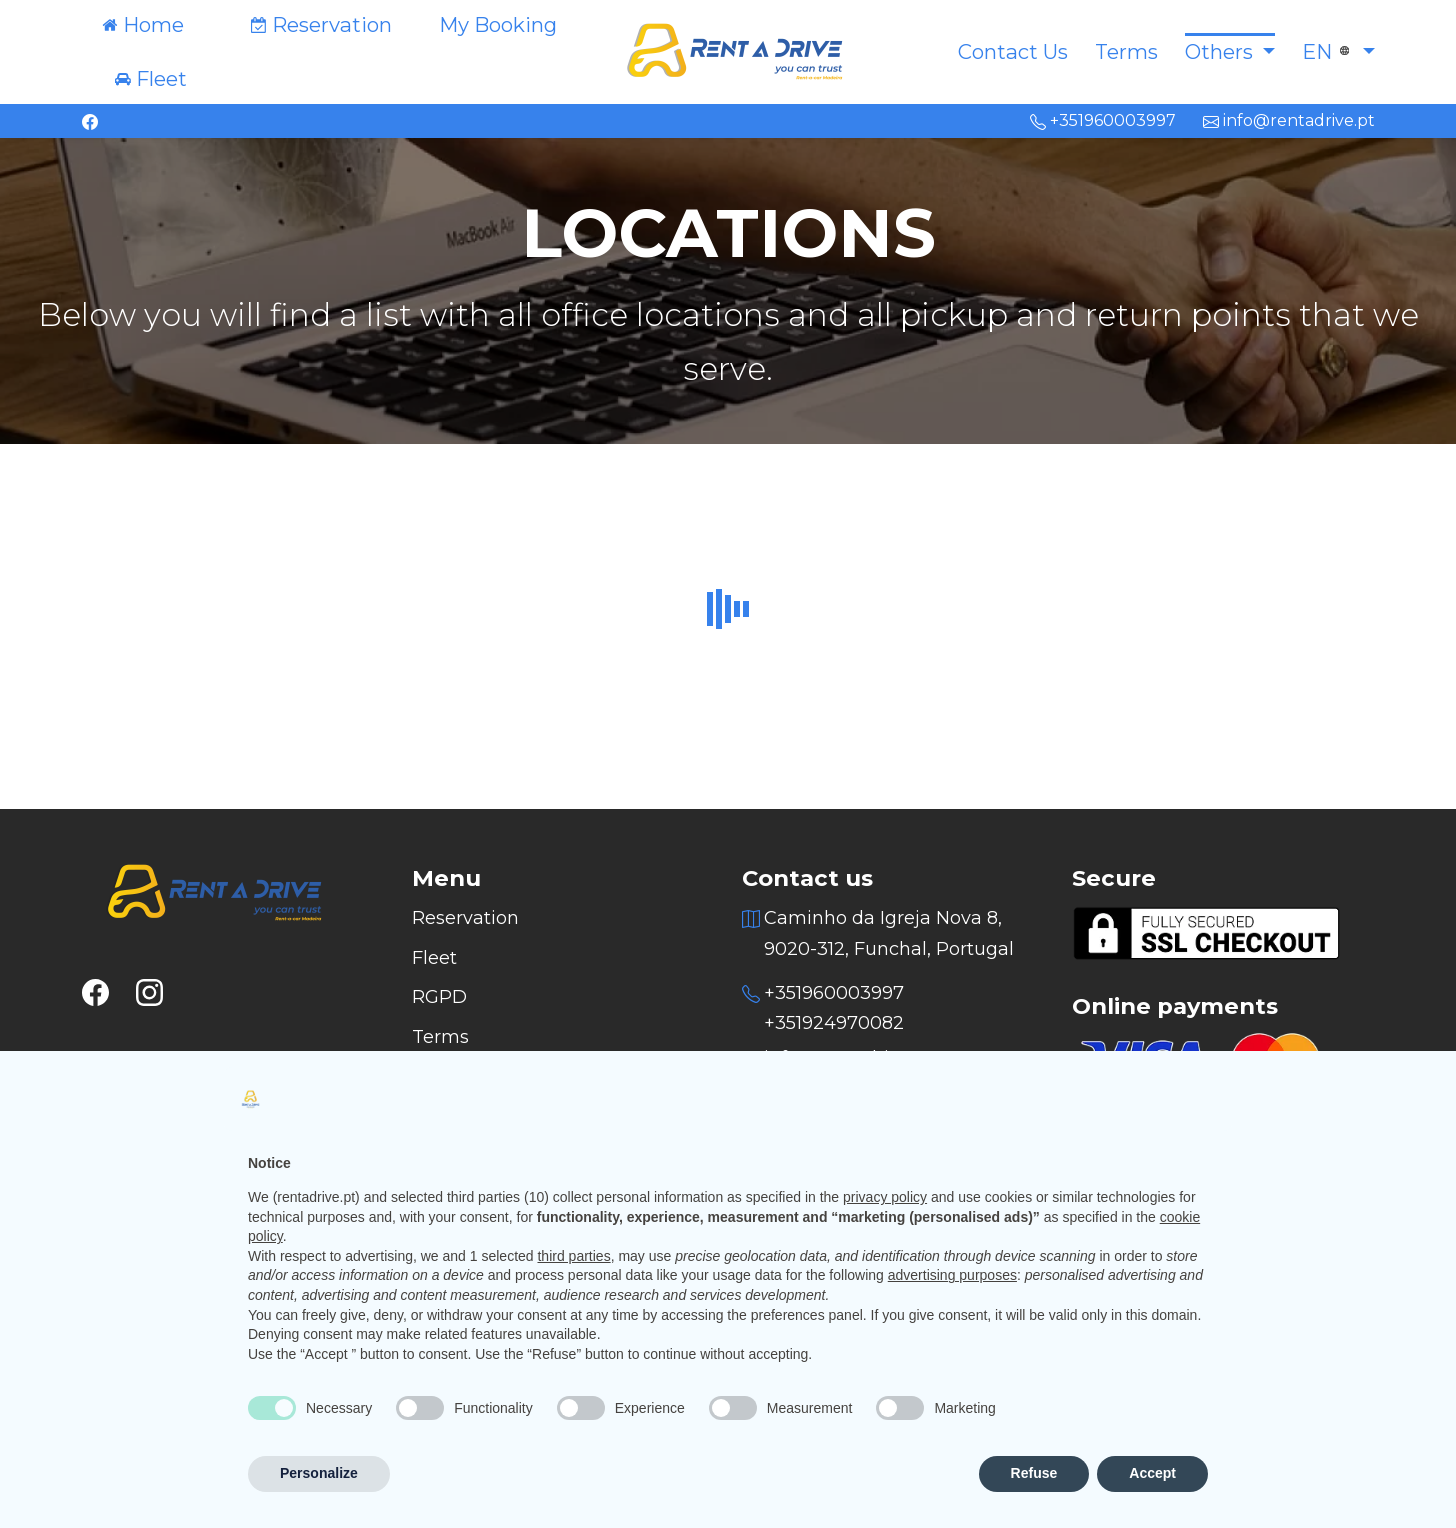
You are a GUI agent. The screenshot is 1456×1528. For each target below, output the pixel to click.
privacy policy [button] (885, 1197)
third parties (573, 1256)
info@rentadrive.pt (1289, 120)
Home (153, 24)
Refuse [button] (1034, 1473)
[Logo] (728, 50)
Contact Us (1013, 52)
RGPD (439, 997)
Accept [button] (1152, 1473)
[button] (1230, 52)
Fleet (161, 78)
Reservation (332, 24)
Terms (1126, 52)
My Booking (498, 25)
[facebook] (90, 120)
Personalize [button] (319, 1473)
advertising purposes (952, 1275)
